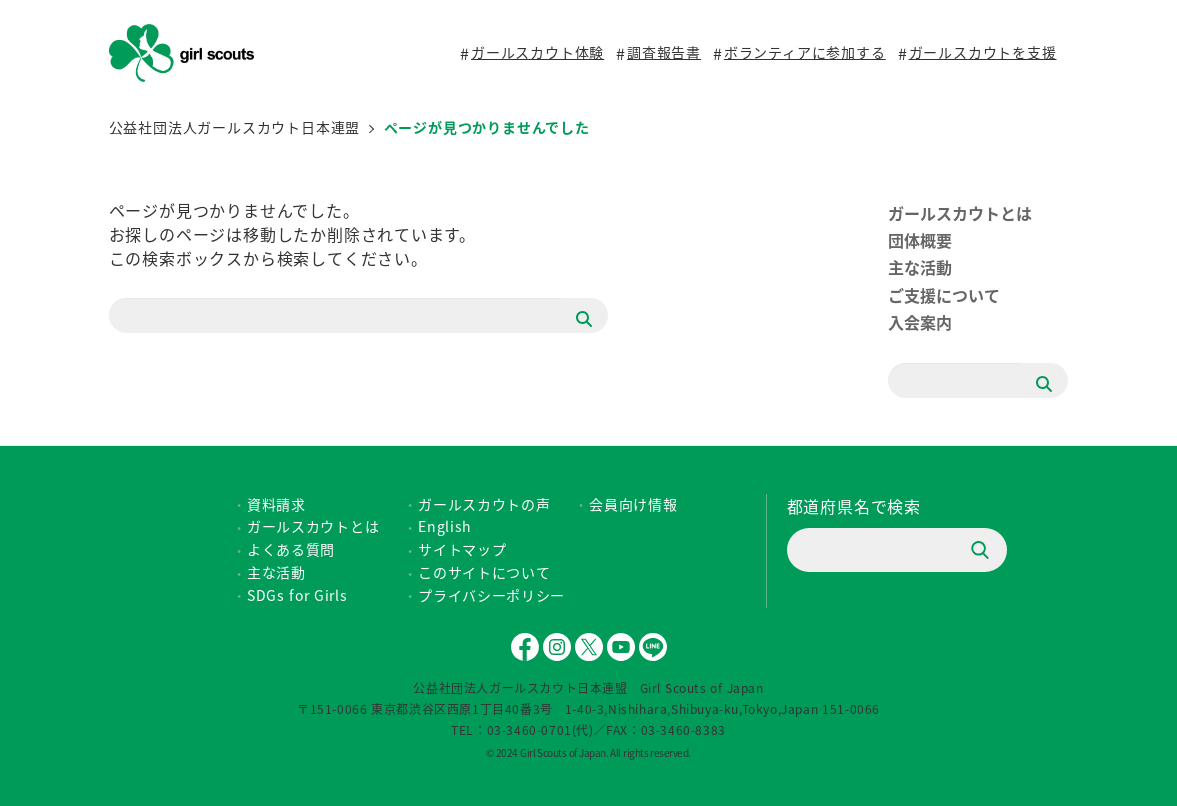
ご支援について (944, 295)
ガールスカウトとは (960, 213)
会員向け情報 (633, 504)
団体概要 (920, 240)
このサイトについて (484, 572)
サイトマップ (462, 549)
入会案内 (920, 322)
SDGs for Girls (297, 595)
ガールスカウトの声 (484, 504)
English (445, 526)
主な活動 (920, 267)
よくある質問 (291, 549)
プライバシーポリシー (491, 595)
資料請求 (276, 504)
